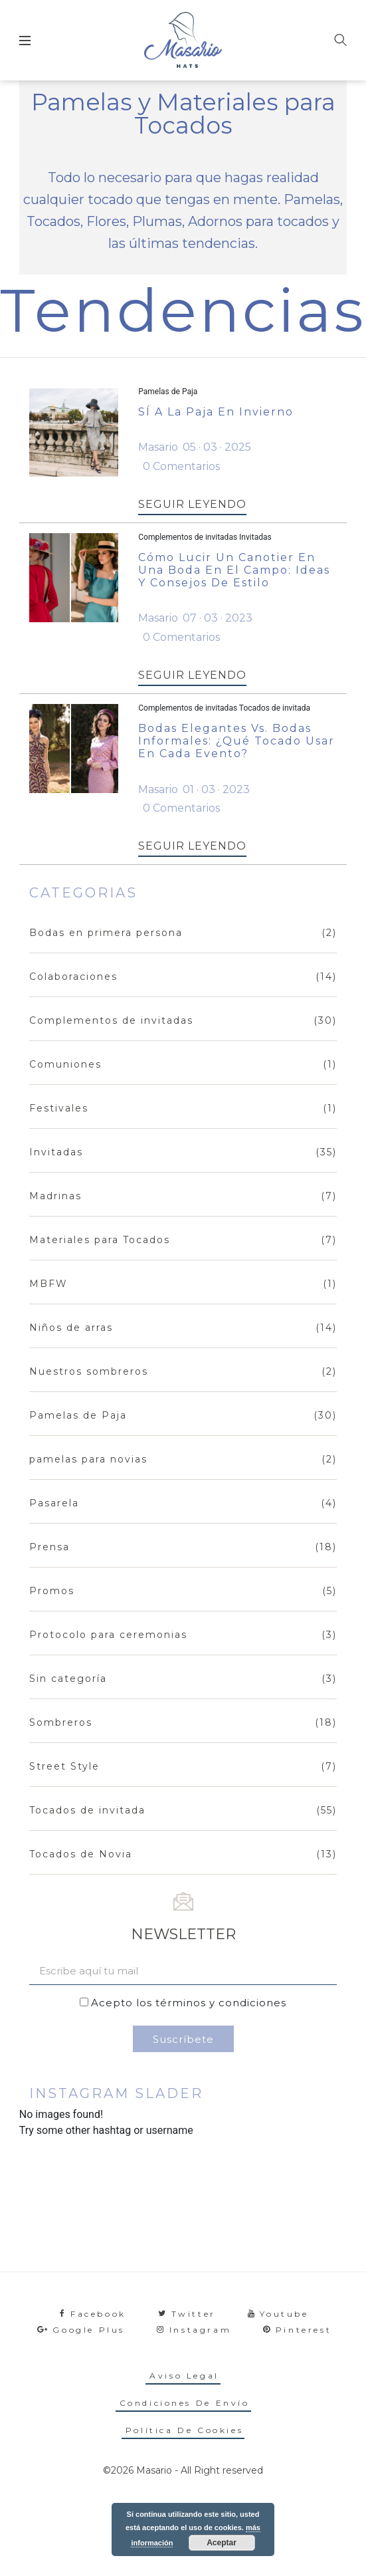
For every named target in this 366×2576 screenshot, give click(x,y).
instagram (194, 2330)
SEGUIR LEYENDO (192, 504)
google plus (81, 2330)
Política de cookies (184, 2430)
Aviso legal (184, 2376)
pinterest (297, 2330)
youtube (278, 2314)
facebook (93, 2314)
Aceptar (221, 2542)
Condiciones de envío (185, 2403)
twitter (187, 2314)
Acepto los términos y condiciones (188, 2002)
